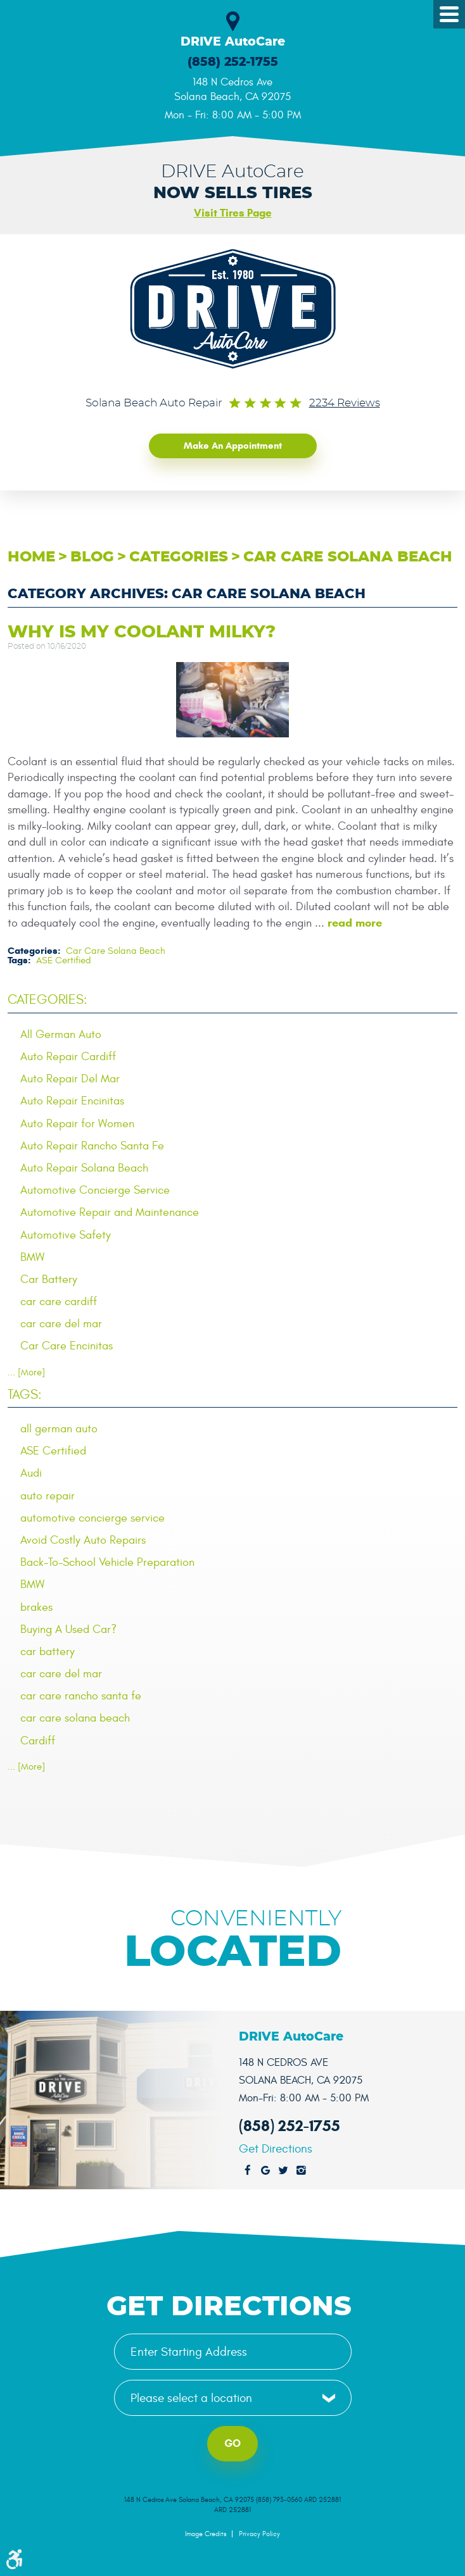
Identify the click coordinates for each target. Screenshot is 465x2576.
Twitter (283, 2171)
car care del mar (61, 1323)
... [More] (26, 1372)
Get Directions (275, 2149)
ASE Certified (63, 960)
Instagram (301, 2171)
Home (31, 557)
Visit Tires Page (233, 213)
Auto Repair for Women (77, 1123)
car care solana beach (75, 1718)
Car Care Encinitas (66, 1346)
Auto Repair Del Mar (70, 1078)
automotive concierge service (92, 1518)
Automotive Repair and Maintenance (109, 1212)
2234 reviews (344, 403)
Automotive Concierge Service (95, 1190)
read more (355, 923)
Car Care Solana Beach (347, 557)
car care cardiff (58, 1301)
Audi (31, 1473)
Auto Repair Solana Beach (84, 1168)
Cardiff (37, 1741)
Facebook (247, 2171)
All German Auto (60, 1034)
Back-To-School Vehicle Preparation (107, 1562)
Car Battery (48, 1279)
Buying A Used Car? (68, 1629)
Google (265, 2171)
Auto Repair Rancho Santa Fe (92, 1146)
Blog (92, 557)
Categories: (47, 1000)
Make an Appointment (233, 445)
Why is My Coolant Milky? (142, 632)
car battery (47, 1651)
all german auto (59, 1428)
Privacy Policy (259, 2533)
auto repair (47, 1496)
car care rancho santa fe (80, 1696)
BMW (32, 1257)
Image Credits (205, 2533)
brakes (36, 1607)
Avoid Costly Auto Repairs (83, 1540)
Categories (178, 557)
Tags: (25, 1395)
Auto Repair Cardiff (68, 1056)
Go (232, 2443)
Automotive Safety (65, 1235)
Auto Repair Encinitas (72, 1101)
